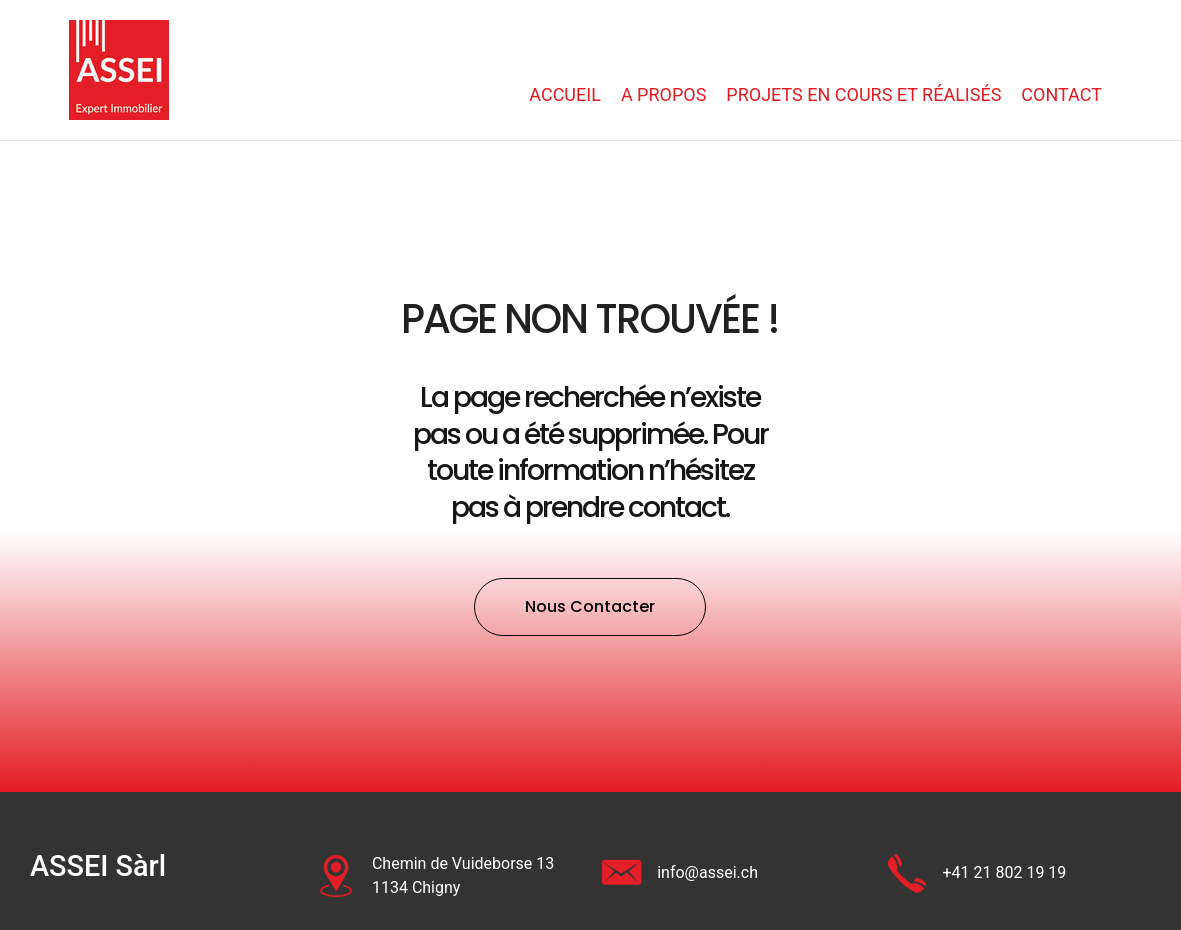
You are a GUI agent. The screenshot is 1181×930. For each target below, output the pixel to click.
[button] (590, 607)
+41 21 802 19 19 (1004, 872)
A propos (663, 94)
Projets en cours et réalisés (863, 94)
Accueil (565, 94)
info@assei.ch (707, 872)
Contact (1061, 94)
